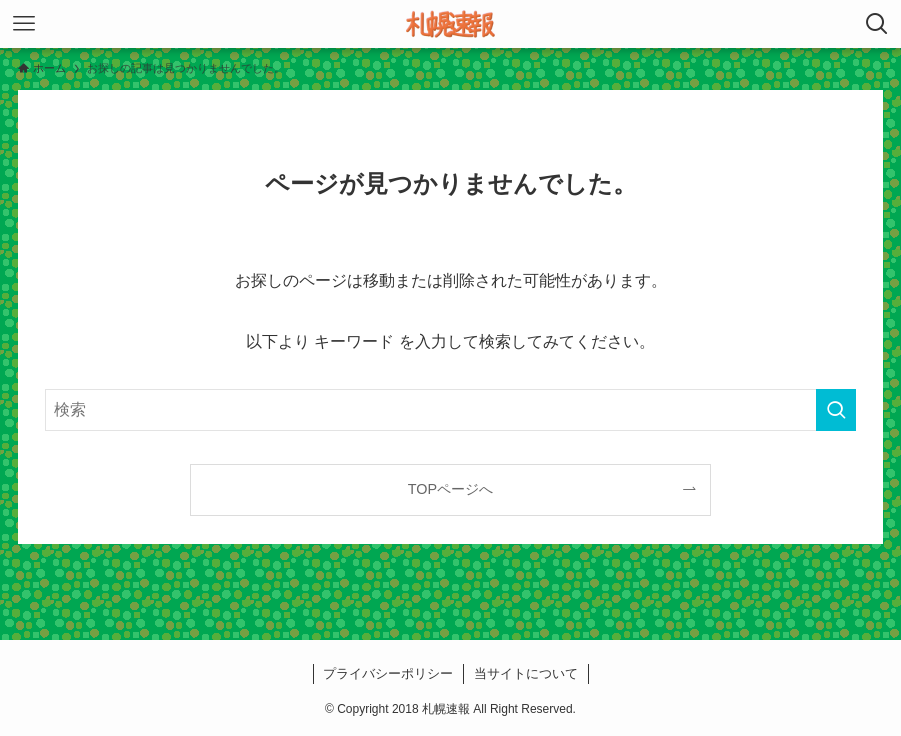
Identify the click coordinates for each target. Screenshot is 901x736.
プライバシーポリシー (388, 673)
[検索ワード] (450, 410)
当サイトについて (526, 673)
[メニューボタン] (24, 24)
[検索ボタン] (877, 24)
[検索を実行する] (836, 410)
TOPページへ (450, 489)
